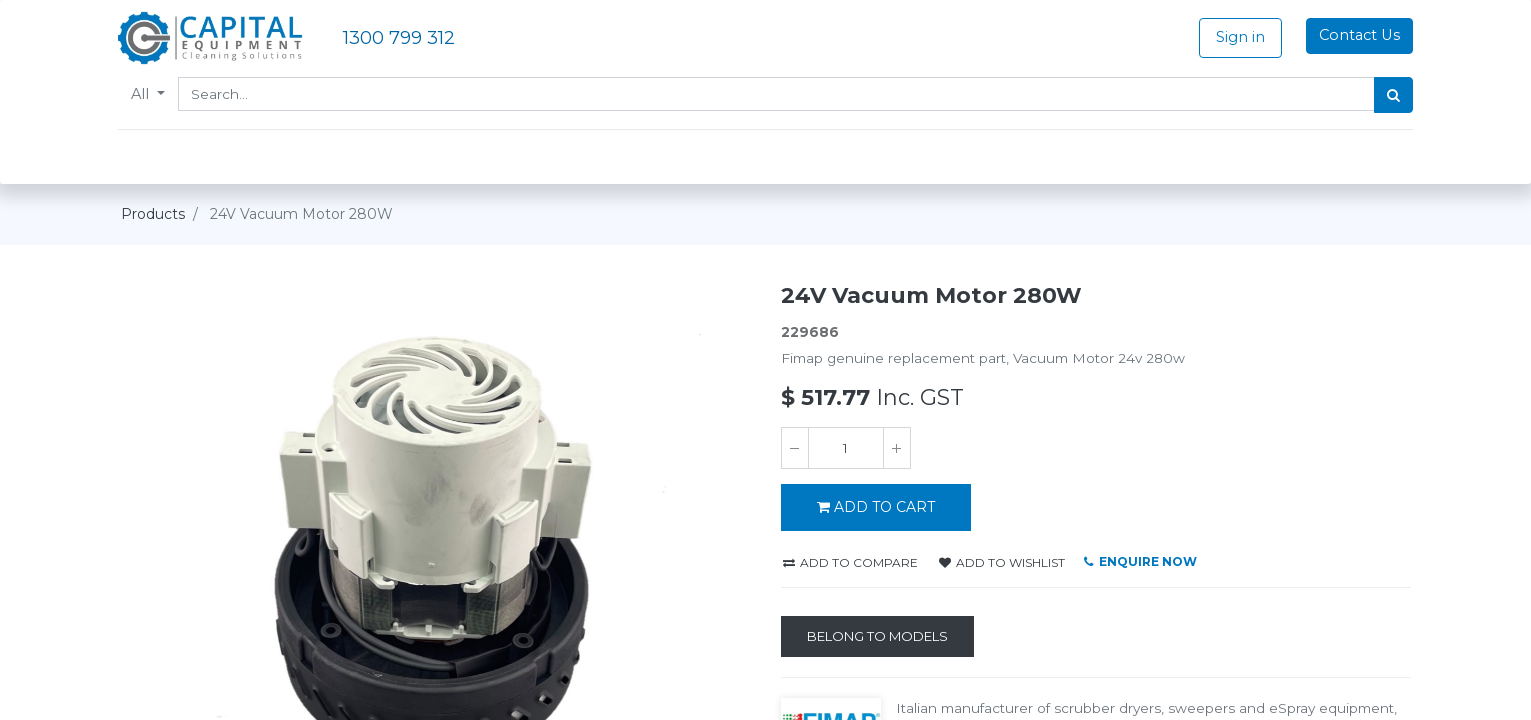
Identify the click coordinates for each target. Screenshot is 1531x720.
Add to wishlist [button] (1002, 562)
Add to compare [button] (850, 562)
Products (153, 214)
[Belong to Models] (877, 637)
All (145, 94)
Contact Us (1356, 35)
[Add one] (897, 448)
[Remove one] (795, 448)
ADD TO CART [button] (876, 507)
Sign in (1237, 37)
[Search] (1391, 95)
